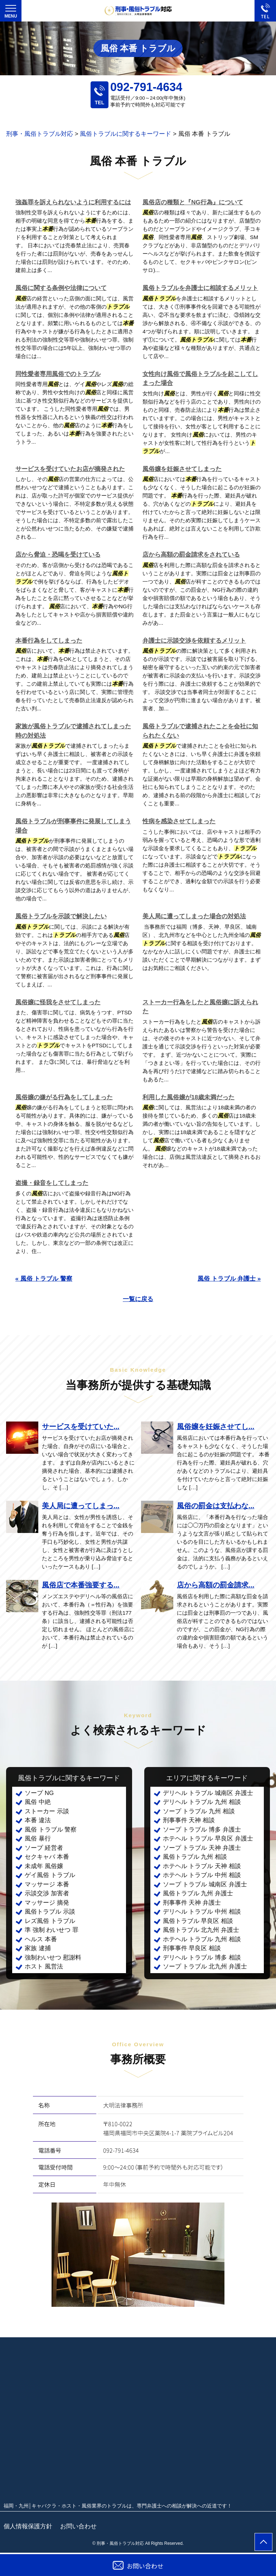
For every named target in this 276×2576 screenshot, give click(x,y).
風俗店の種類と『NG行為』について (192, 202)
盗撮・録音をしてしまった (51, 1183)
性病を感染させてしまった (179, 821)
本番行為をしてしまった (48, 640)
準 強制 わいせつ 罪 (51, 1930)
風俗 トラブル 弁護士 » (229, 1278)
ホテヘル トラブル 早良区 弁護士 (208, 1838)
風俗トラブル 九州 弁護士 (198, 1893)
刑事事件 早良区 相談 (192, 1948)
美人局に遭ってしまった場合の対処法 (194, 916)
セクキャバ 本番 (47, 1856)
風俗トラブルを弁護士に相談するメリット (200, 288)
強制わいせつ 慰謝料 (53, 1957)
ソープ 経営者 (44, 1847)
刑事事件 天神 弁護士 (192, 1902)
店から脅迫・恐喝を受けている (58, 554)
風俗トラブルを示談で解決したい (61, 916)
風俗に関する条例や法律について (61, 288)
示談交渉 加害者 (47, 1893)
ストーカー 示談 (47, 1811)
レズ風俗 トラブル (50, 1921)
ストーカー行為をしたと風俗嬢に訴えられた (200, 1007)
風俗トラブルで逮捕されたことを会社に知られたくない (200, 731)
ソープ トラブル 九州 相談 (199, 1811)
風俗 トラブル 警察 (51, 1829)
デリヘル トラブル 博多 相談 (202, 1957)
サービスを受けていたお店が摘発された (70, 469)
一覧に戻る (138, 1299)
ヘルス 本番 (41, 1939)
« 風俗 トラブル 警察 (44, 1278)
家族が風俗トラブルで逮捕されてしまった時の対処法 (73, 731)
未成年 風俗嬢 (44, 1866)
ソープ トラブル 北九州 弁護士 (205, 1966)
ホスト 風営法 (44, 1966)
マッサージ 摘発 (47, 1902)
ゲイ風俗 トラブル (50, 1875)
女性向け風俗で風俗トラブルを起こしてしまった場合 (200, 379)
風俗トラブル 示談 (50, 1911)
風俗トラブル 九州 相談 (195, 1856)
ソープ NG (39, 1793)
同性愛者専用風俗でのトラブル (58, 374)
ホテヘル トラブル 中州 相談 (202, 1875)
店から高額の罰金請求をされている (191, 554)
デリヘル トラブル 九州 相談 (202, 1802)
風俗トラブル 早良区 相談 (198, 1921)
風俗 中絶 (38, 1802)
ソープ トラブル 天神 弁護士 (202, 1847)
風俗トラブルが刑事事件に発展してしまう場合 (73, 826)
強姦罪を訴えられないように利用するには (73, 202)
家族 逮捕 (38, 1948)
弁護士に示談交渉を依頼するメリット (194, 640)
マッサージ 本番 (47, 1884)
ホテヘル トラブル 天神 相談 (202, 1866)
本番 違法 (38, 1820)
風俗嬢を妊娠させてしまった (182, 469)
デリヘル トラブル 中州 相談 (202, 1911)
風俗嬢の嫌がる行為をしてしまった (64, 1097)
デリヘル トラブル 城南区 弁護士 (208, 1793)
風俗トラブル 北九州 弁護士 (201, 1930)
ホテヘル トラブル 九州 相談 (202, 1939)
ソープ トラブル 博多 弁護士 (202, 1829)
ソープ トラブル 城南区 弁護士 (205, 1884)
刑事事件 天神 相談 (189, 1820)
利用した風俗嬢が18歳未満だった (188, 1097)
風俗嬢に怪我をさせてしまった (58, 1002)
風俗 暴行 (38, 1838)
